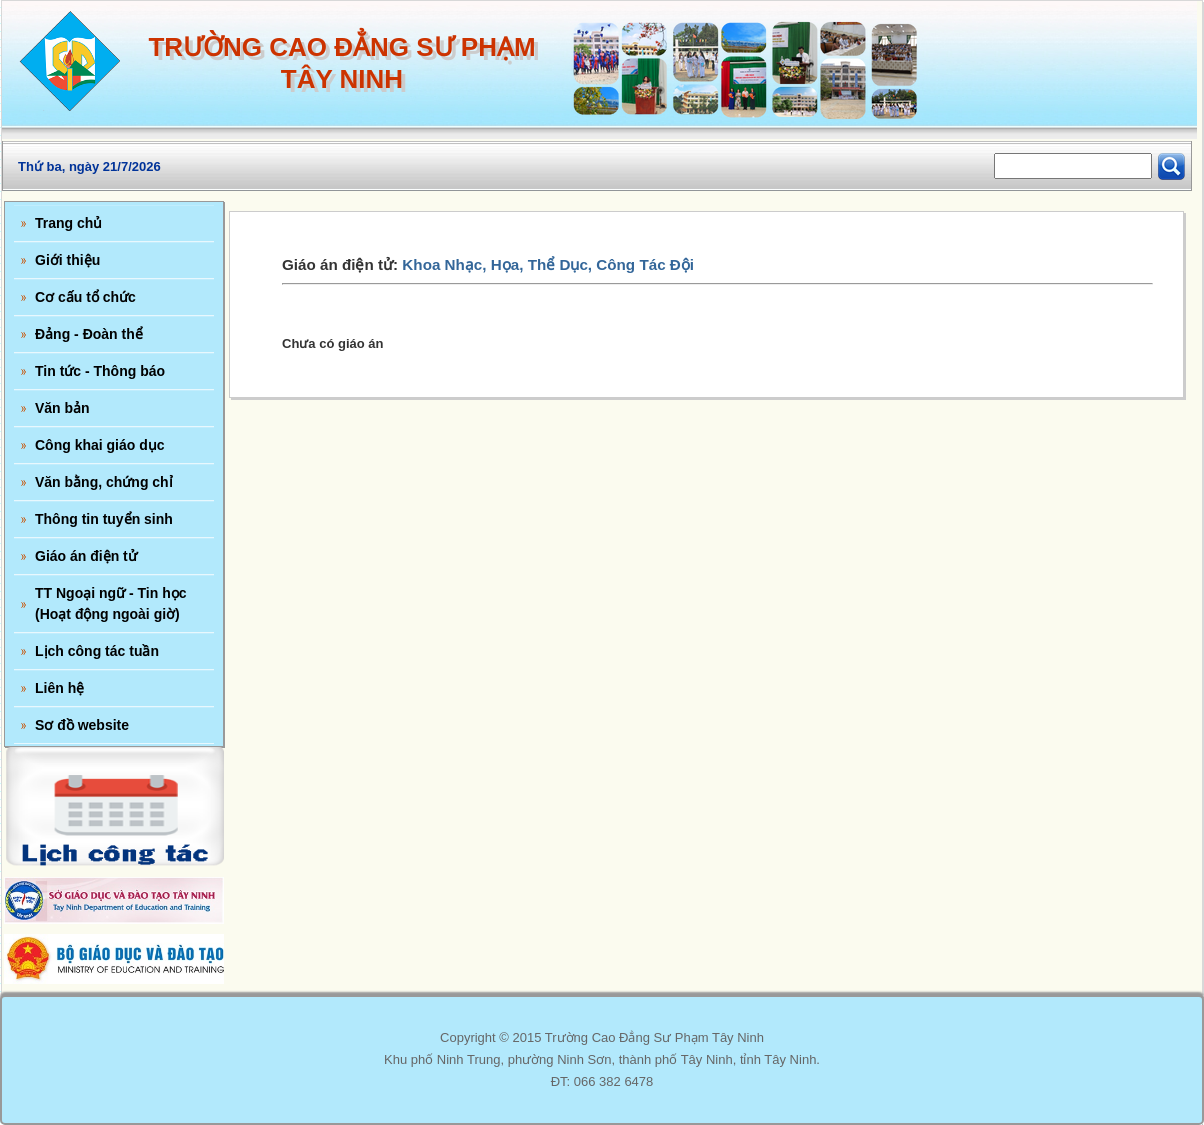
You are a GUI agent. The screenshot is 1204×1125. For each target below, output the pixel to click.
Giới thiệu (67, 260)
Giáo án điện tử (86, 556)
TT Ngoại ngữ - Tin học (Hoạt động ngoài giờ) (111, 603)
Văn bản (62, 408)
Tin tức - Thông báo (100, 371)
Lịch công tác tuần (97, 651)
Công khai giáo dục (100, 445)
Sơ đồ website (82, 725)
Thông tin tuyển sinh (104, 519)
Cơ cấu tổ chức (85, 297)
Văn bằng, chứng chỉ (104, 482)
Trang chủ (68, 223)
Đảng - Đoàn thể (89, 334)
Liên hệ (59, 688)
